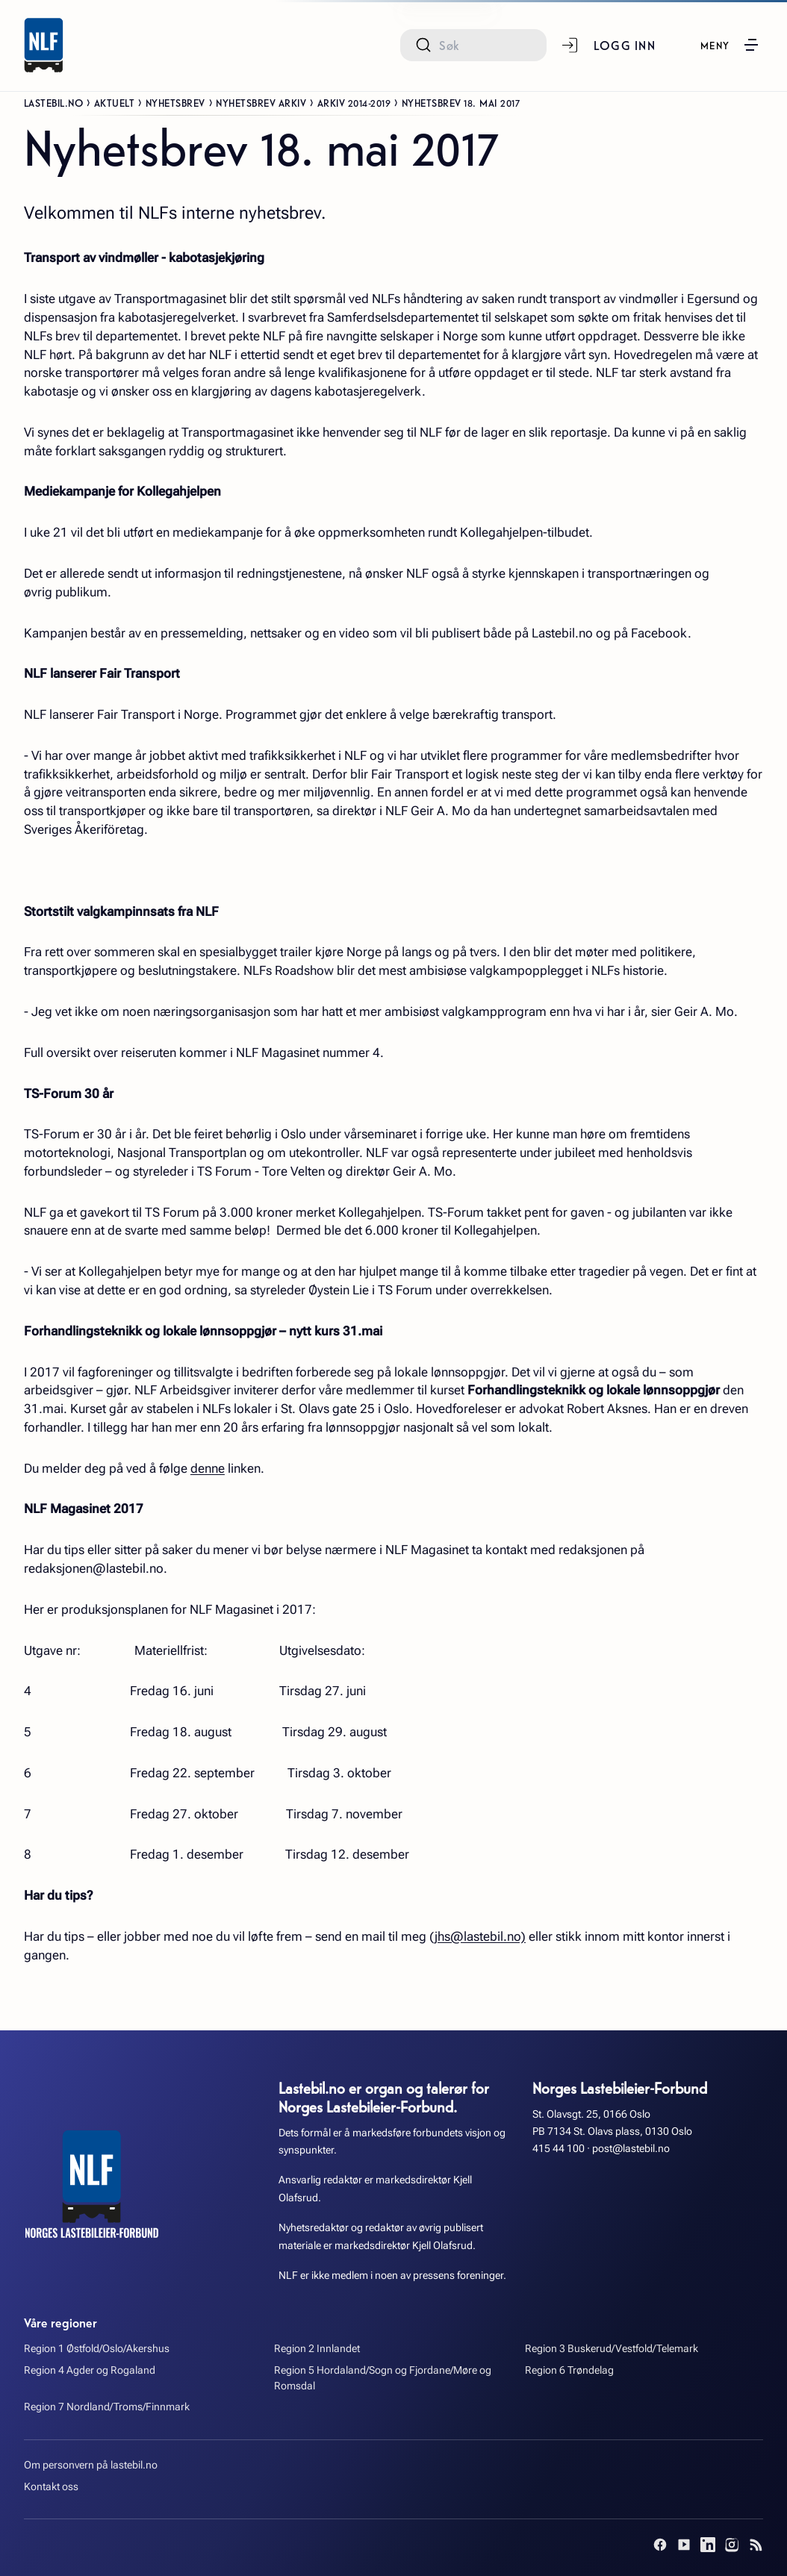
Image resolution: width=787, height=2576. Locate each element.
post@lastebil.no (631, 2148)
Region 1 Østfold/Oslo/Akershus (96, 2348)
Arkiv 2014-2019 (354, 102)
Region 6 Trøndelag (569, 2370)
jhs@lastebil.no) (480, 1936)
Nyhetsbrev (175, 102)
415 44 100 (558, 2148)
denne (207, 1468)
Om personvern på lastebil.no (91, 2465)
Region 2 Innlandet (317, 2348)
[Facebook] (660, 2544)
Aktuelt (114, 102)
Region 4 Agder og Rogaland (89, 2370)
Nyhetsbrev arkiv (261, 102)
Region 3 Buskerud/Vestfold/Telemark (611, 2348)
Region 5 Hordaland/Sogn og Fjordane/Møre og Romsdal (382, 2378)
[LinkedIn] (707, 2544)
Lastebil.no (54, 102)
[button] (730, 44)
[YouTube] (683, 2544)
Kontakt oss (51, 2486)
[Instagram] (731, 2544)
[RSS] (755, 2544)
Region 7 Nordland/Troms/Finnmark (107, 2407)
